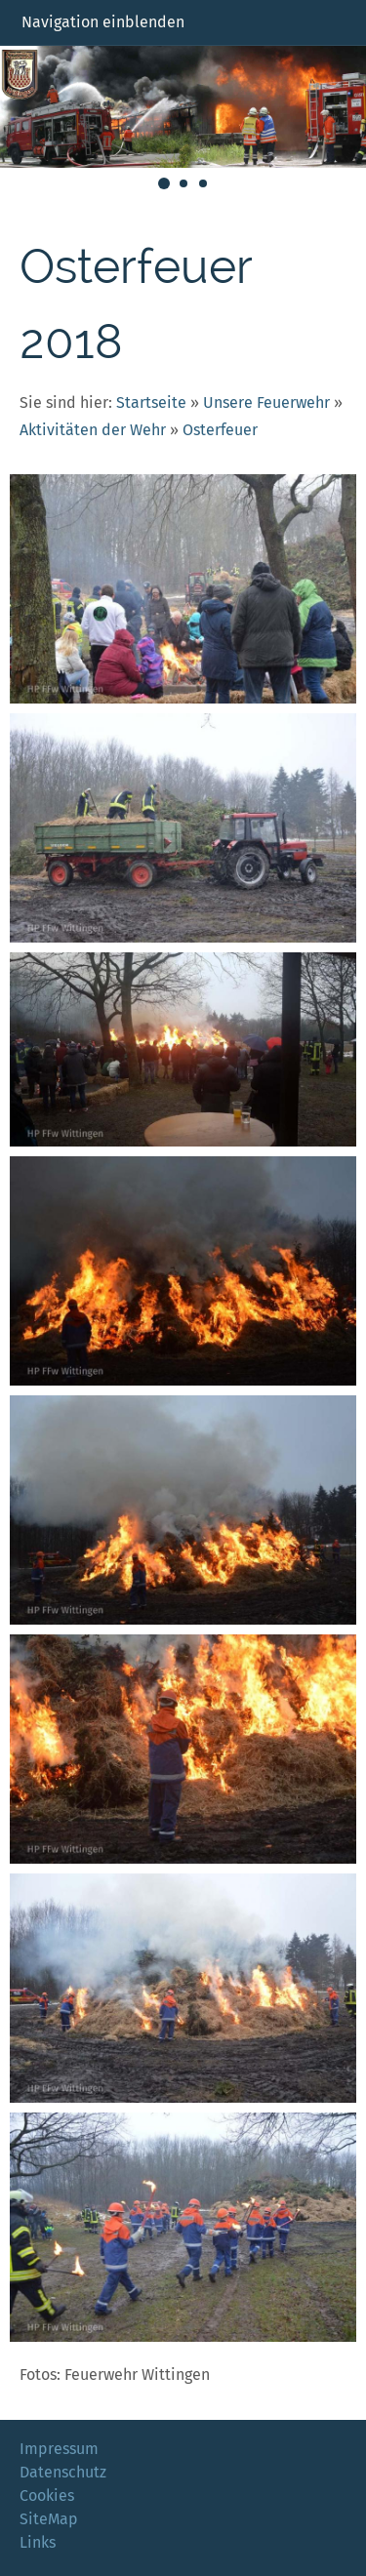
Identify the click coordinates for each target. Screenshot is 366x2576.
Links (38, 2542)
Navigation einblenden (102, 22)
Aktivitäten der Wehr (93, 430)
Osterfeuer (220, 430)
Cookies (47, 2495)
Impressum (59, 2448)
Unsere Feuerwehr (266, 402)
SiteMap (49, 2519)
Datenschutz (63, 2472)
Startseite (151, 402)
